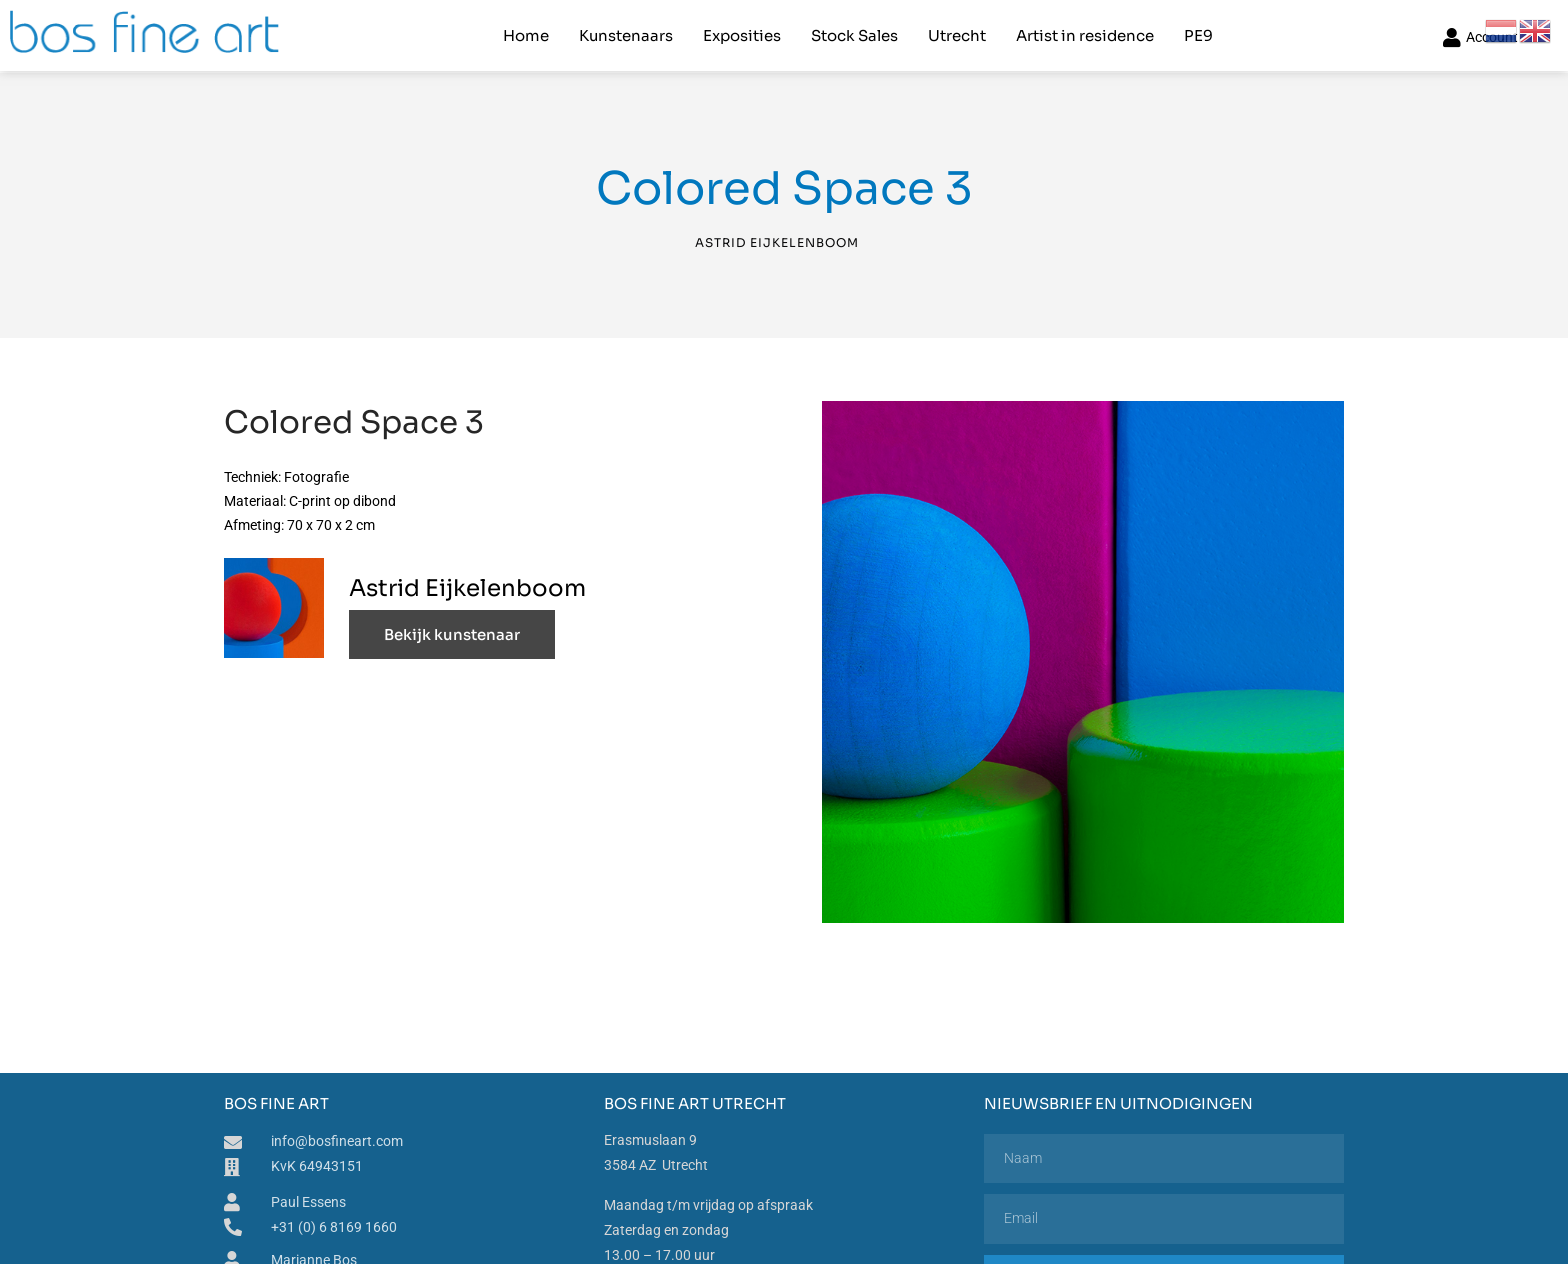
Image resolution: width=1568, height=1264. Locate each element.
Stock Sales (854, 35)
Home (526, 35)
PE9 (1198, 35)
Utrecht (957, 35)
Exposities (742, 35)
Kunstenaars (626, 35)
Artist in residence (1085, 35)
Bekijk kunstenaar (452, 634)
